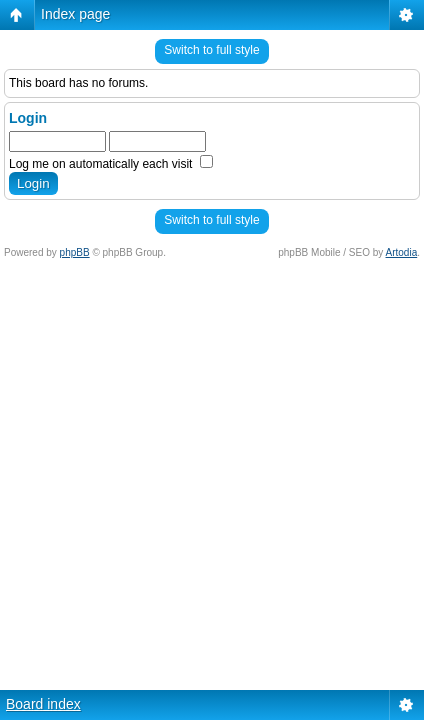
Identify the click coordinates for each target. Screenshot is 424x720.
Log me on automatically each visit (111, 164)
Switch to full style (211, 50)
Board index (43, 704)
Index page (75, 14)
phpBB (75, 252)
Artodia (402, 252)
